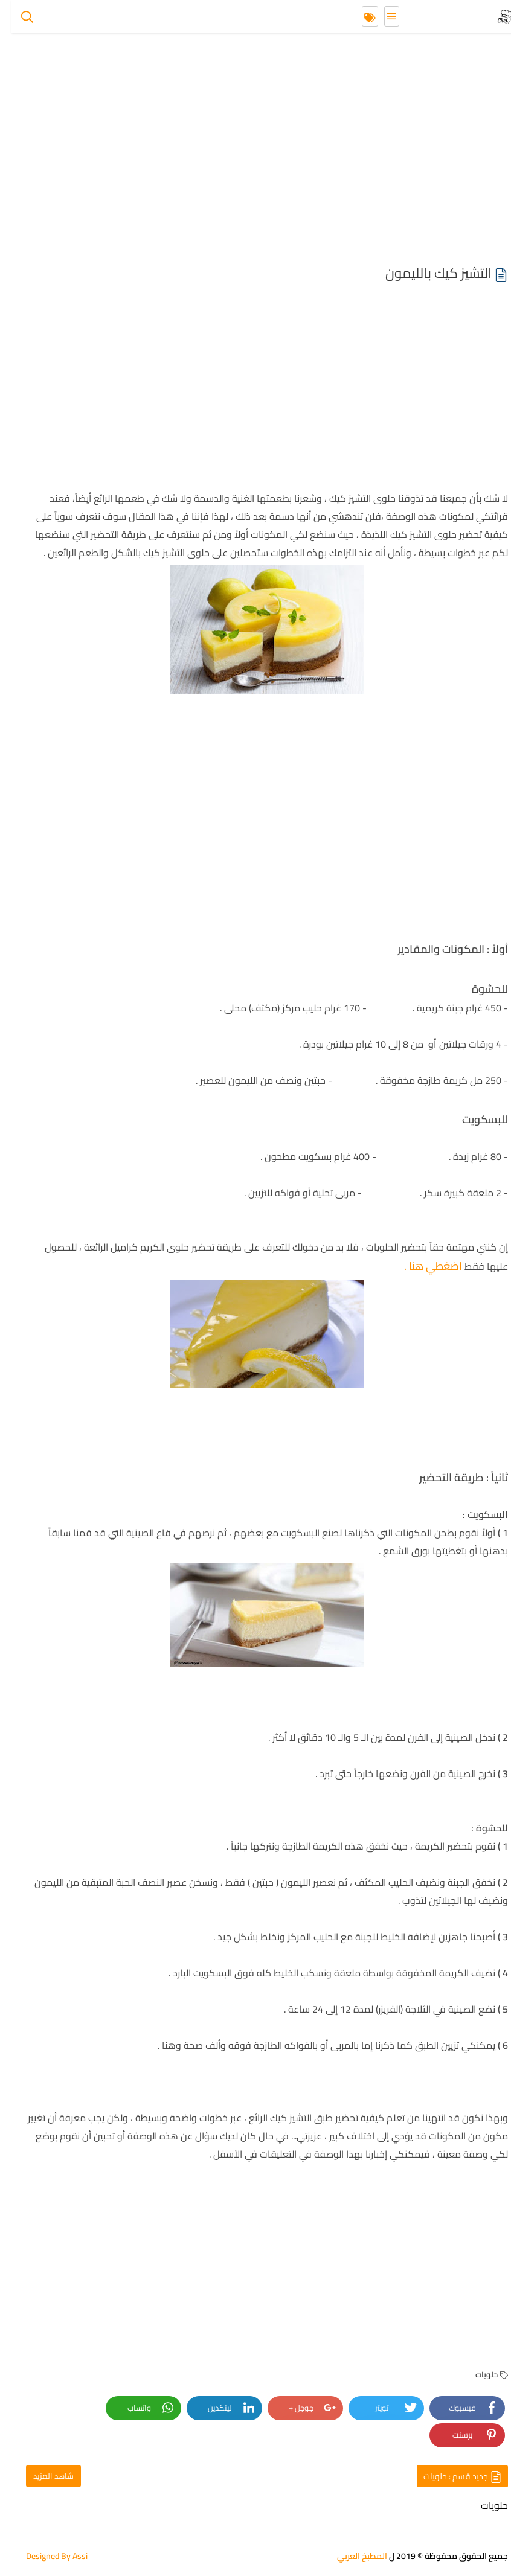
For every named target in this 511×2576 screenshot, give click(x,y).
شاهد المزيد (42, 2476)
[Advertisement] (255, 150)
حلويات (480, 2374)
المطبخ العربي (351, 2556)
